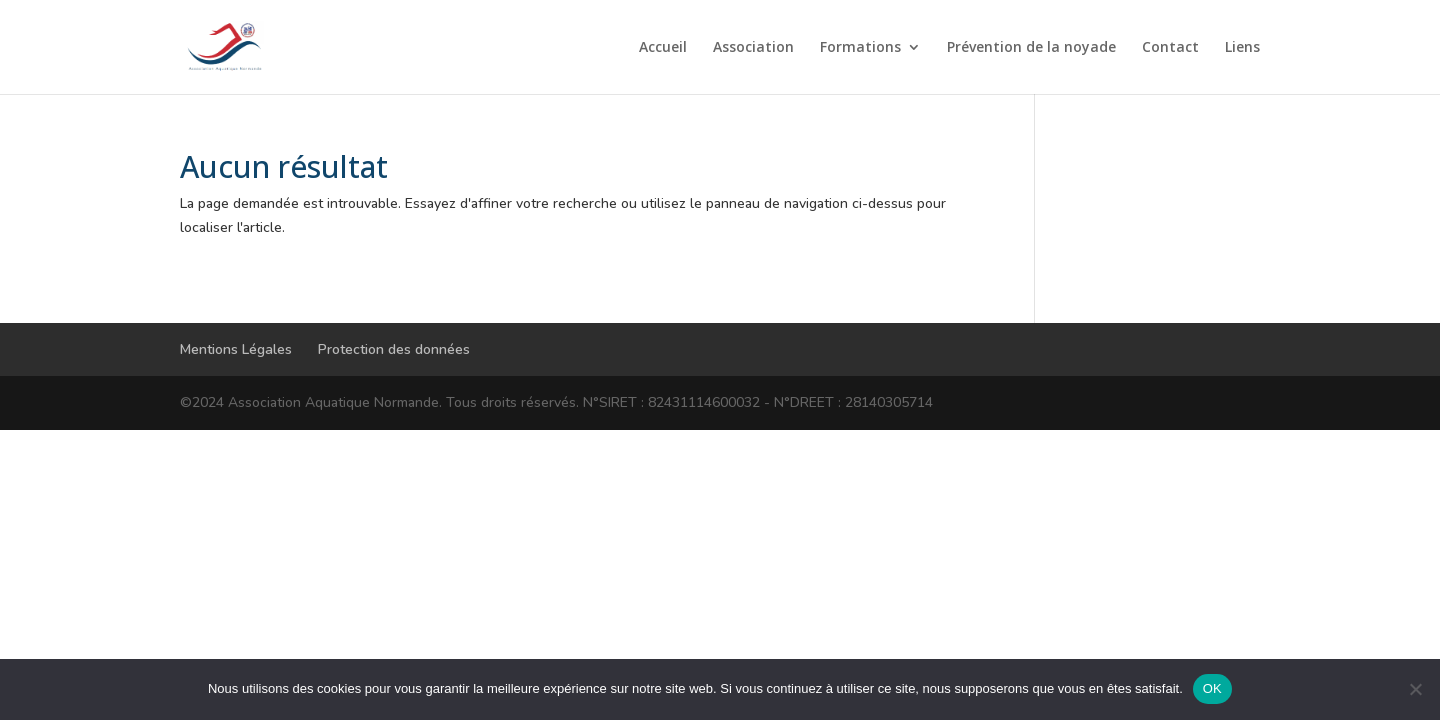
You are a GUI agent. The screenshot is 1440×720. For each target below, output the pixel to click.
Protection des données (394, 349)
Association (753, 48)
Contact (1170, 48)
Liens (1242, 48)
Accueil (663, 48)
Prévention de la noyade (1031, 48)
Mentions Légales (236, 349)
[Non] (1415, 689)
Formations (860, 48)
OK (1212, 688)
